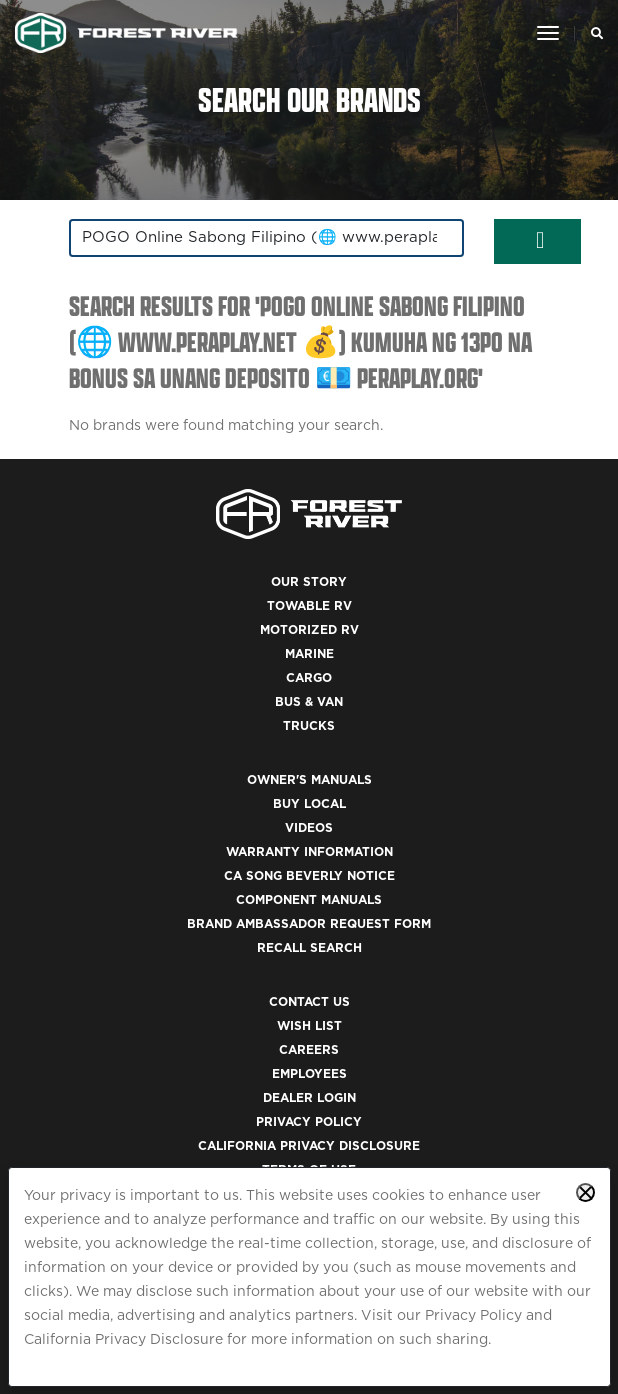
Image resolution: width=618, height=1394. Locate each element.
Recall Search (309, 947)
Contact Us (309, 1001)
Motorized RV (309, 629)
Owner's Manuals (309, 779)
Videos (309, 827)
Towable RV (309, 605)
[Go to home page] (126, 33)
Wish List (309, 1025)
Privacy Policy (473, 1315)
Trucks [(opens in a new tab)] (309, 725)
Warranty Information (309, 851)
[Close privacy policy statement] (585, 1192)
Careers (309, 1049)
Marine (309, 653)
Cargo (309, 677)
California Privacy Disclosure (123, 1339)
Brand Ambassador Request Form (309, 923)
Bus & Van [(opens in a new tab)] (309, 701)
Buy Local (309, 803)
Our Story (309, 581)
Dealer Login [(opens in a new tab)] (309, 1097)
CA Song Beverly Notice (309, 875)
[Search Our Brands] (591, 33)
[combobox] (266, 238)
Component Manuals (309, 899)
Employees (309, 1073)
